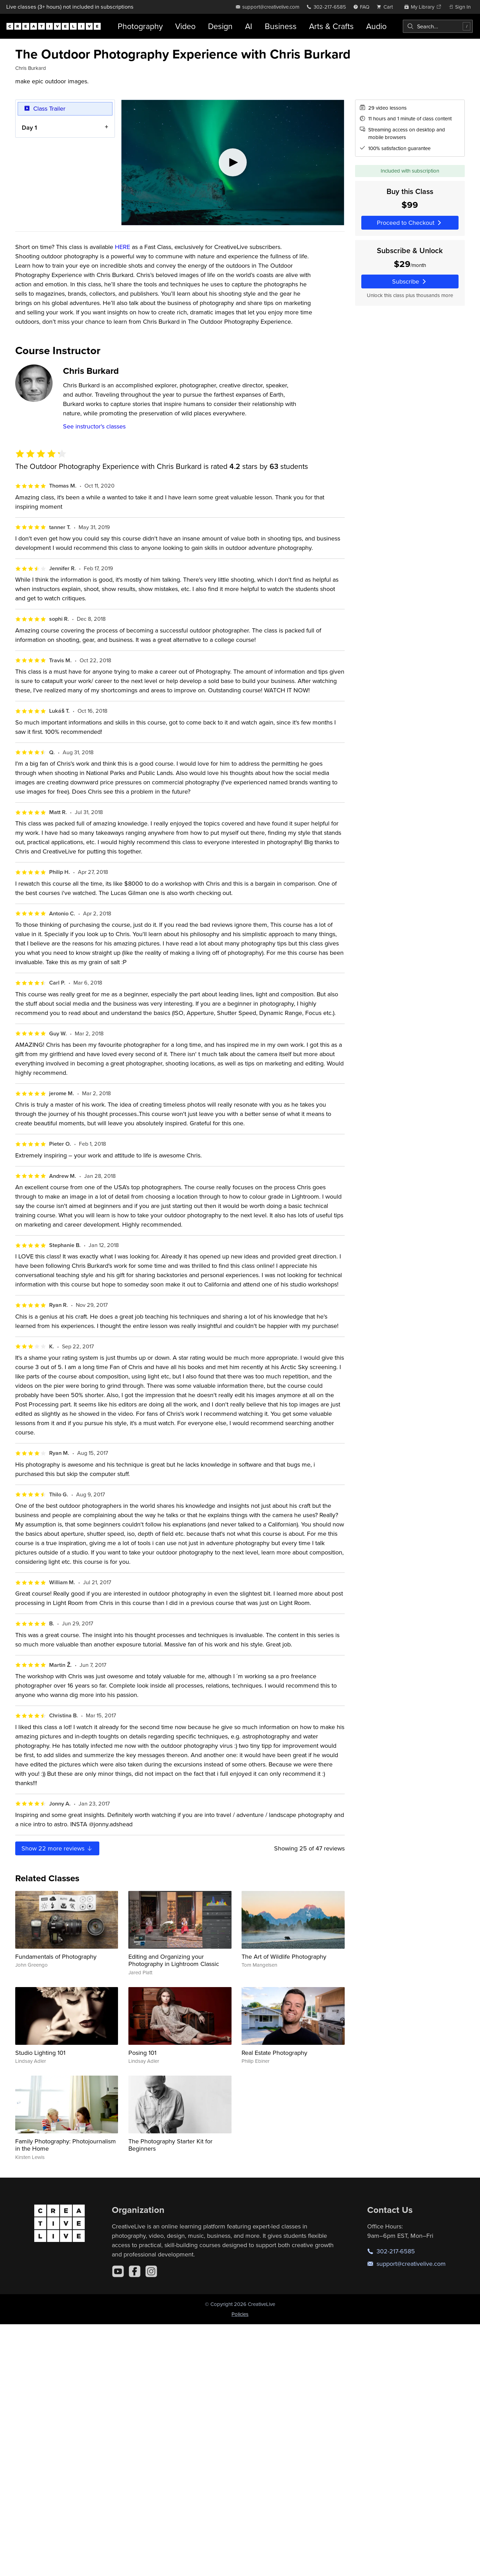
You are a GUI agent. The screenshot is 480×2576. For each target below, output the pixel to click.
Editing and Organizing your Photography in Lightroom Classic (173, 1960)
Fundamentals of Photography (56, 1956)
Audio (376, 26)
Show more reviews (57, 1848)
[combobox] (437, 26)
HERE (122, 246)
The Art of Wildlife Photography (284, 1956)
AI (248, 26)
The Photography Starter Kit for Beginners (170, 2145)
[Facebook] (134, 2271)
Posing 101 (142, 2052)
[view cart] (386, 6)
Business (281, 26)
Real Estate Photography (274, 2052)
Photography (140, 26)
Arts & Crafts (331, 26)
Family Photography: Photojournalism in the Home (65, 2145)
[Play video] (232, 162)
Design (220, 26)
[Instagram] (151, 2271)
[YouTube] (118, 2271)
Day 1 (29, 127)
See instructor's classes (94, 426)
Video (185, 26)
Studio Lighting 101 (40, 2052)
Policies (240, 2314)
